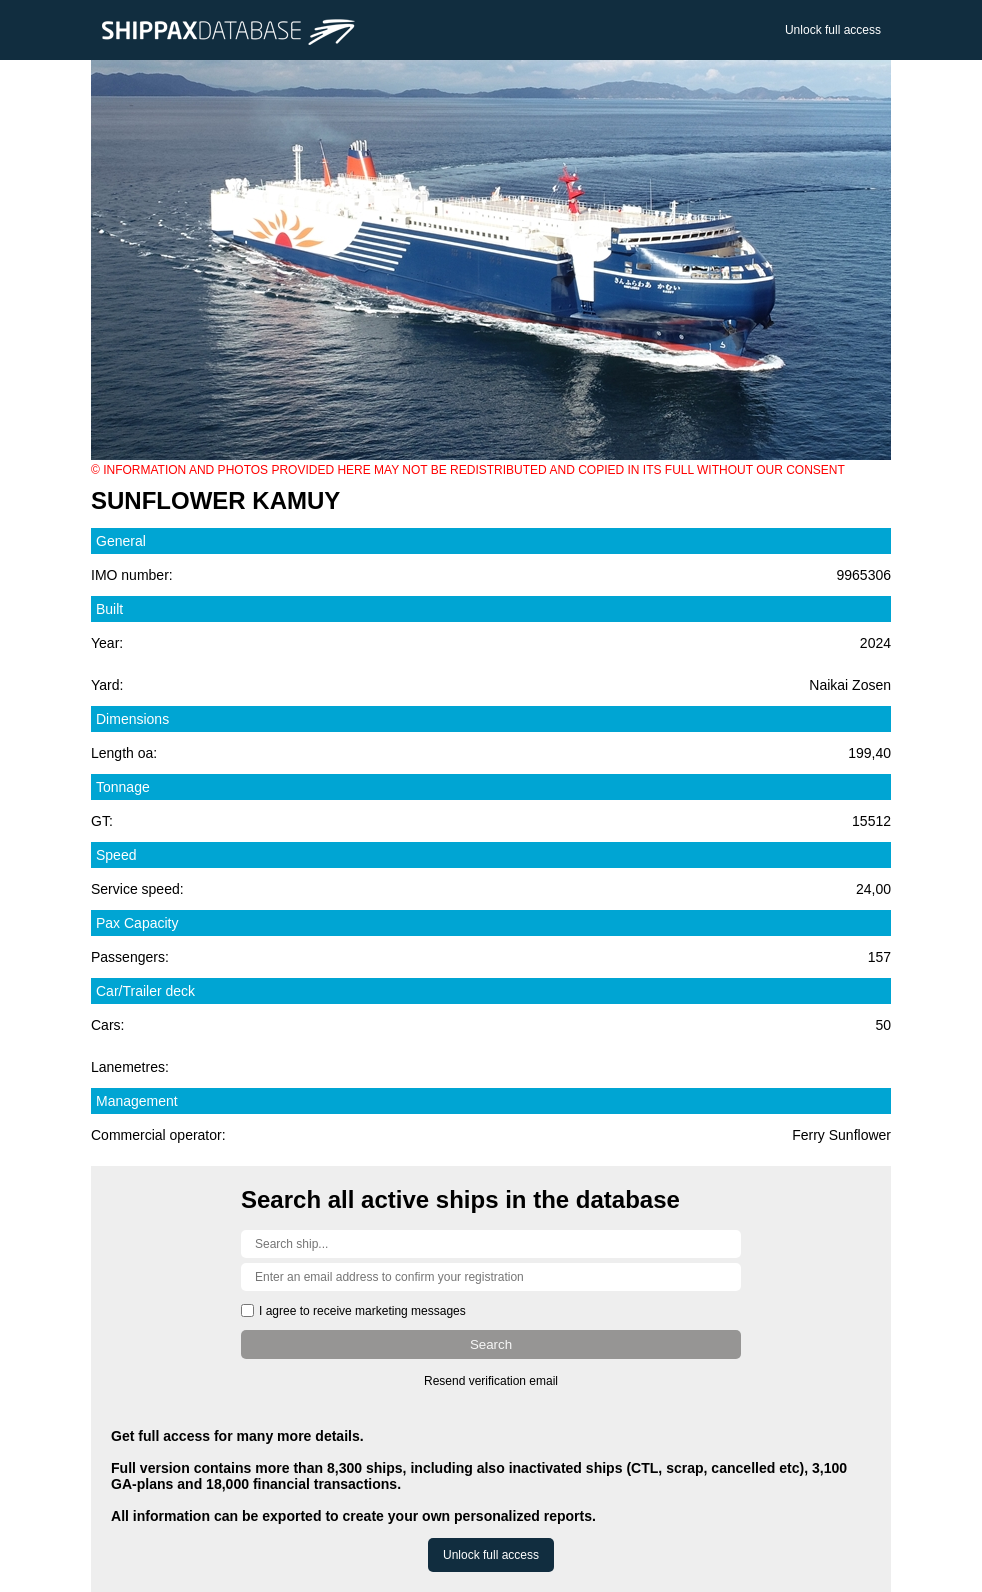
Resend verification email (491, 1381)
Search (491, 1344)
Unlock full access (833, 30)
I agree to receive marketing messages (362, 1311)
